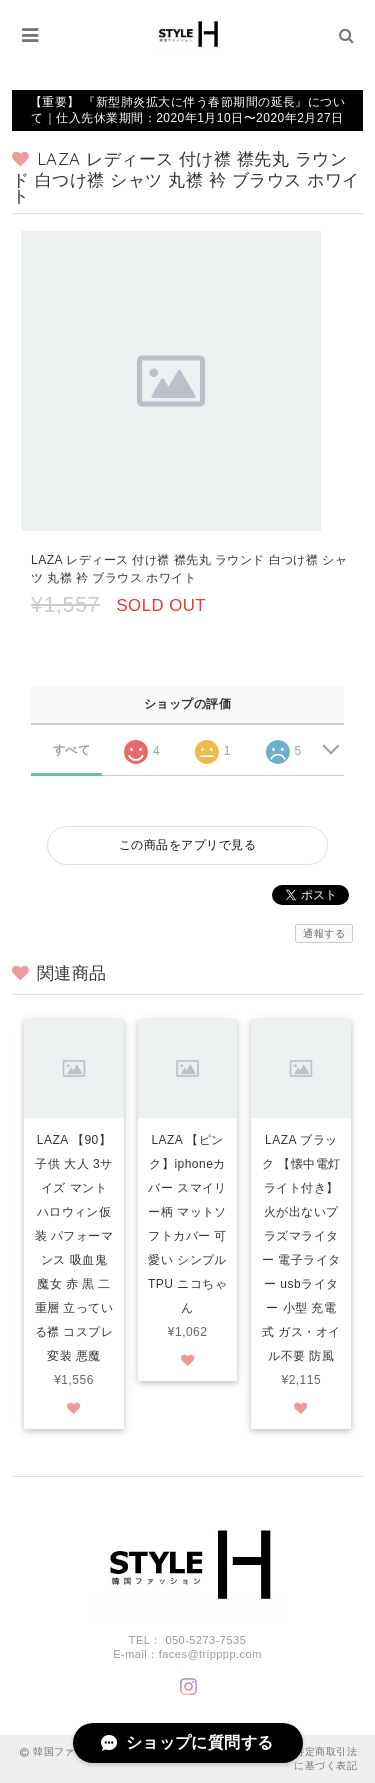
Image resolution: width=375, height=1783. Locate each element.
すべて (71, 750)
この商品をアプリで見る (187, 845)
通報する (324, 933)
